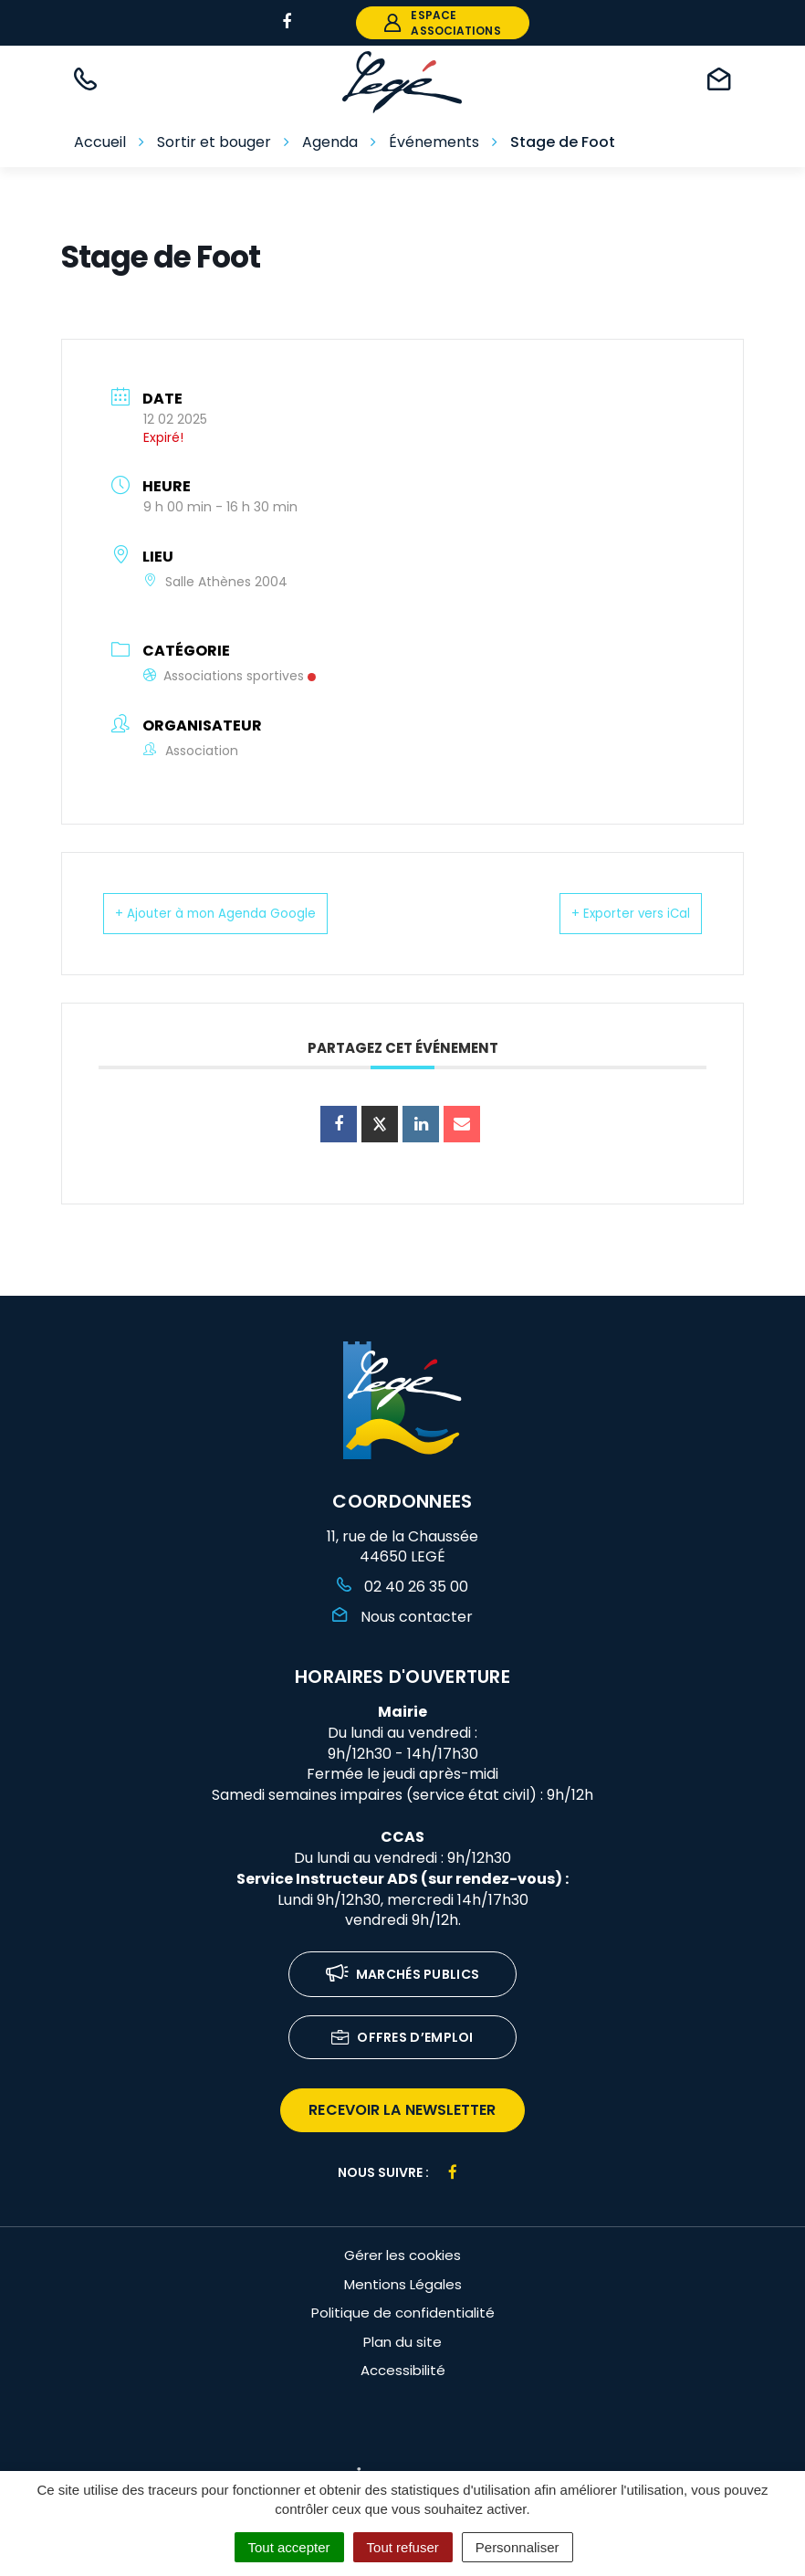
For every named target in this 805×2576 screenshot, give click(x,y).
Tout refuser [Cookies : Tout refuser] (403, 2547)
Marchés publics (403, 1975)
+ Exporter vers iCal (610, 912)
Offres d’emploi (402, 2038)
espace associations (442, 22)
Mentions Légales (403, 2284)
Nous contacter (402, 1616)
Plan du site (402, 2341)
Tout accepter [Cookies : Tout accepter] (289, 2547)
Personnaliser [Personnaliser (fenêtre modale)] (517, 2547)
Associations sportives (229, 676)
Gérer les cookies (402, 2255)
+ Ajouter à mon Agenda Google (240, 912)
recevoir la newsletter (402, 2109)
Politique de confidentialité (403, 2312)
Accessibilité (403, 2370)
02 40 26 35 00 (402, 1586)
